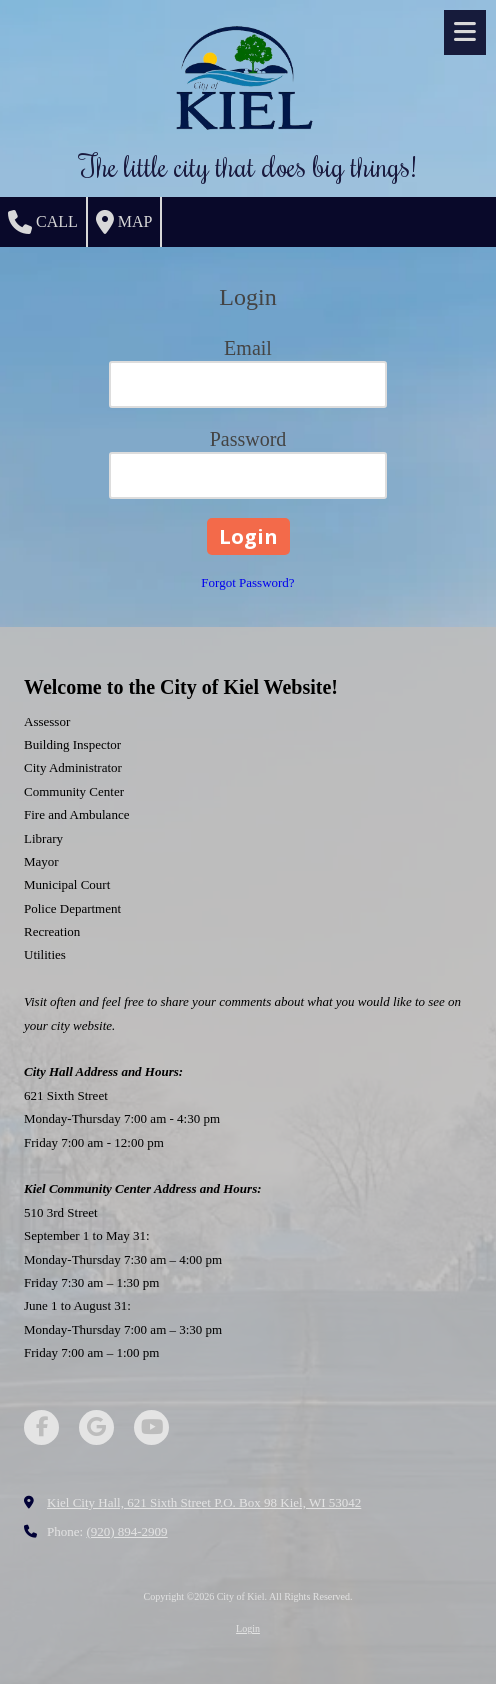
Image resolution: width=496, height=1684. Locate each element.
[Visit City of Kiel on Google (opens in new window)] (96, 1427)
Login (248, 1628)
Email (248, 348)
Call (43, 222)
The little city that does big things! (248, 166)
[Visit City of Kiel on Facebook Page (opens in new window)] (41, 1427)
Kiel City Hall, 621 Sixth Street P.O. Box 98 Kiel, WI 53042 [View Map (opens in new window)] (204, 1502)
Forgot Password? (247, 582)
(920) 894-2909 (126, 1531)
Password (248, 439)
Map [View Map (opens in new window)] (124, 222)
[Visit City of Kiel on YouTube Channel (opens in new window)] (151, 1427)
